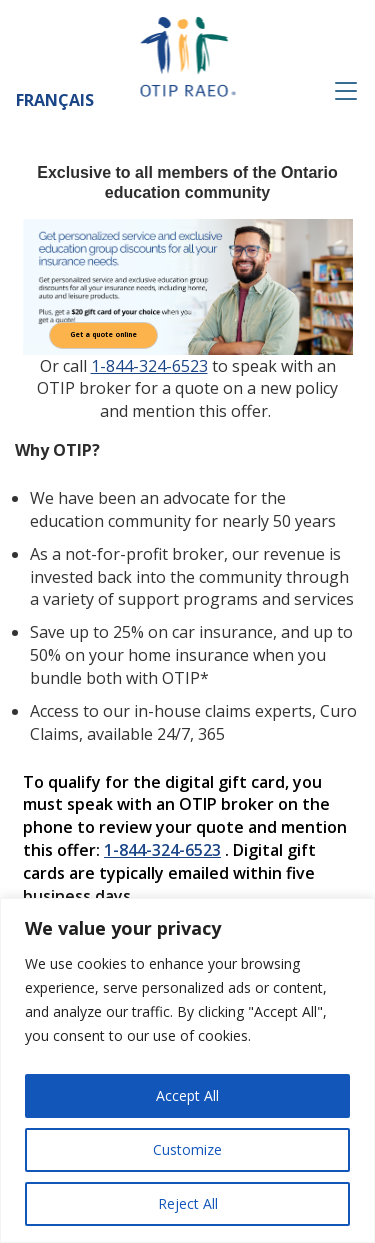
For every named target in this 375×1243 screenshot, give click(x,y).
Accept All (187, 1095)
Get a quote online (103, 335)
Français (55, 100)
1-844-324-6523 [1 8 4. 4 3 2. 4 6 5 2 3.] (149, 366)
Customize (187, 1149)
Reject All (188, 1203)
